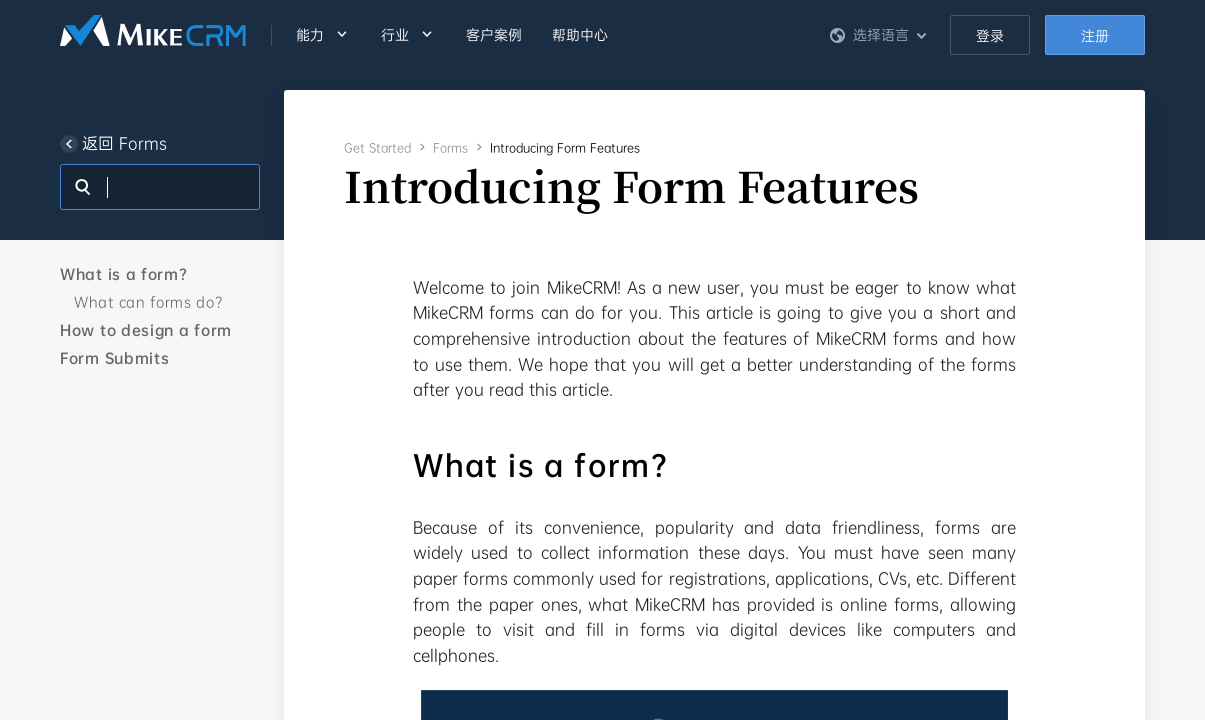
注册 (1095, 36)
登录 (990, 36)
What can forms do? (148, 302)
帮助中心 (580, 35)
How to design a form (146, 330)
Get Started (377, 148)
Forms (450, 148)
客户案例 (494, 35)
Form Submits (114, 358)
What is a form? (124, 274)
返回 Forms (113, 144)
